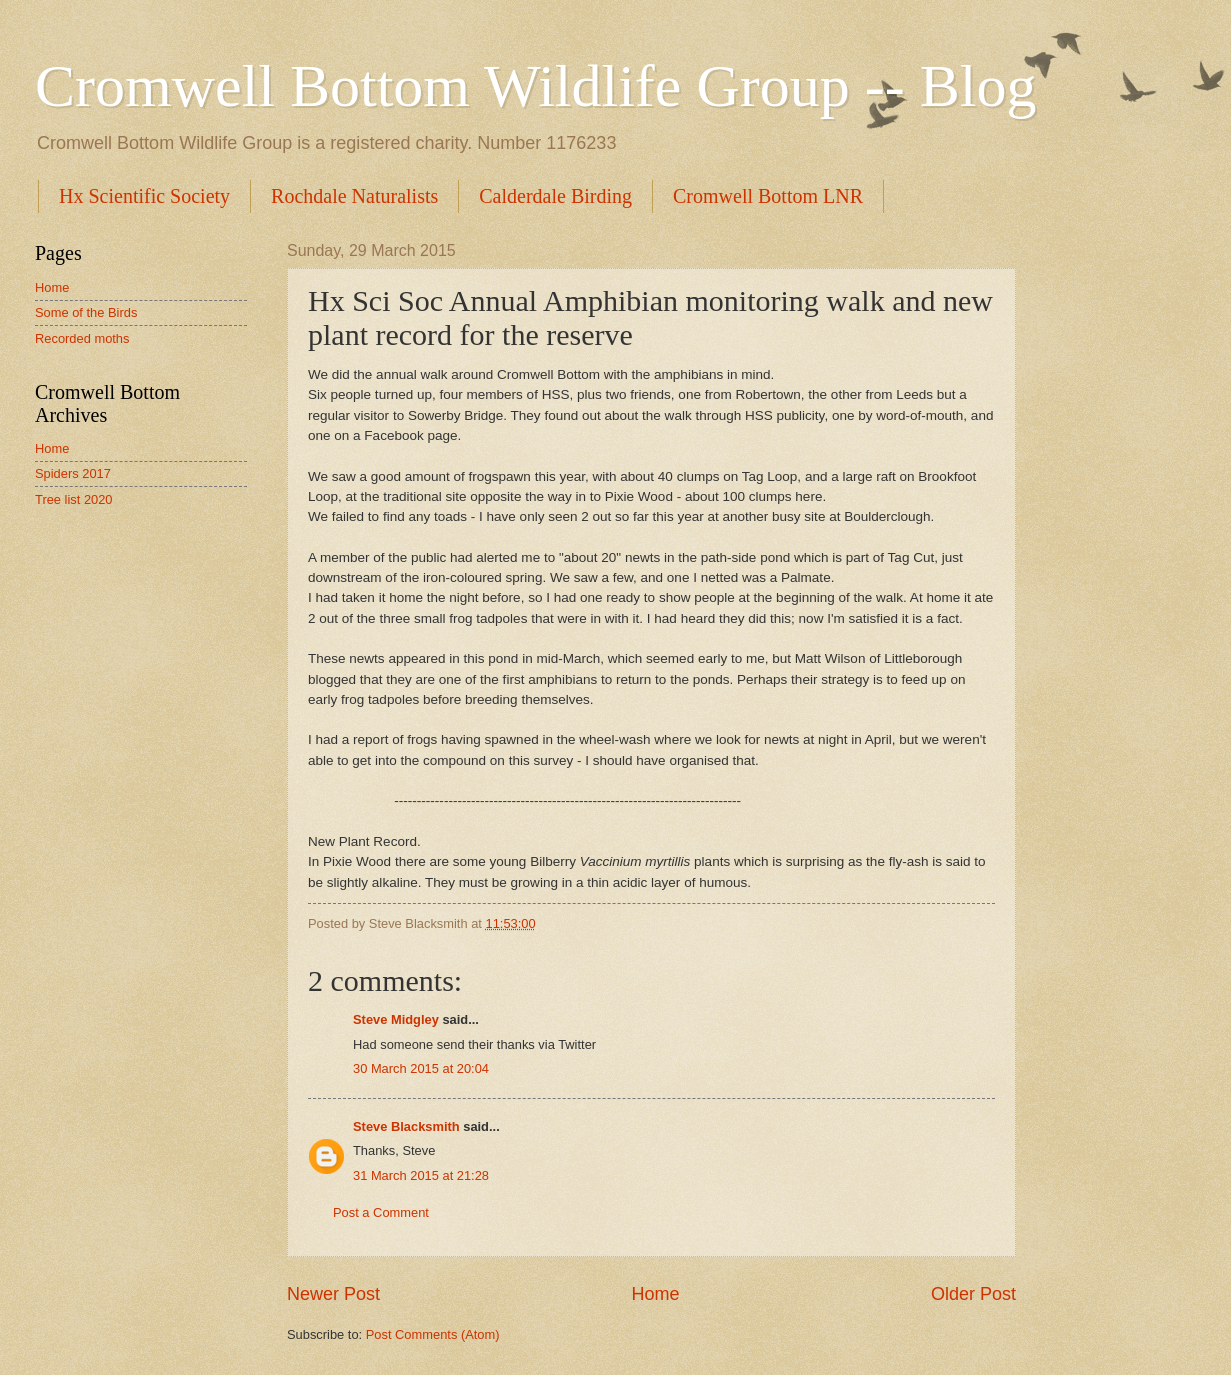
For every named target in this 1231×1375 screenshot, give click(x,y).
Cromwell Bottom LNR (768, 196)
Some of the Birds (86, 312)
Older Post (973, 1294)
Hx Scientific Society (144, 196)
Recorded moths (82, 338)
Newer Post (333, 1294)
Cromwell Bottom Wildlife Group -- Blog (535, 86)
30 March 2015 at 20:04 (421, 1068)
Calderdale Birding (555, 196)
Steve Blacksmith (406, 1126)
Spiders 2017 (73, 473)
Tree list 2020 (74, 499)
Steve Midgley (396, 1019)
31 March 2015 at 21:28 (421, 1175)
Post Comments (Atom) (433, 1334)
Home (655, 1294)
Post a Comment (381, 1212)
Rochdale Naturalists (354, 196)
